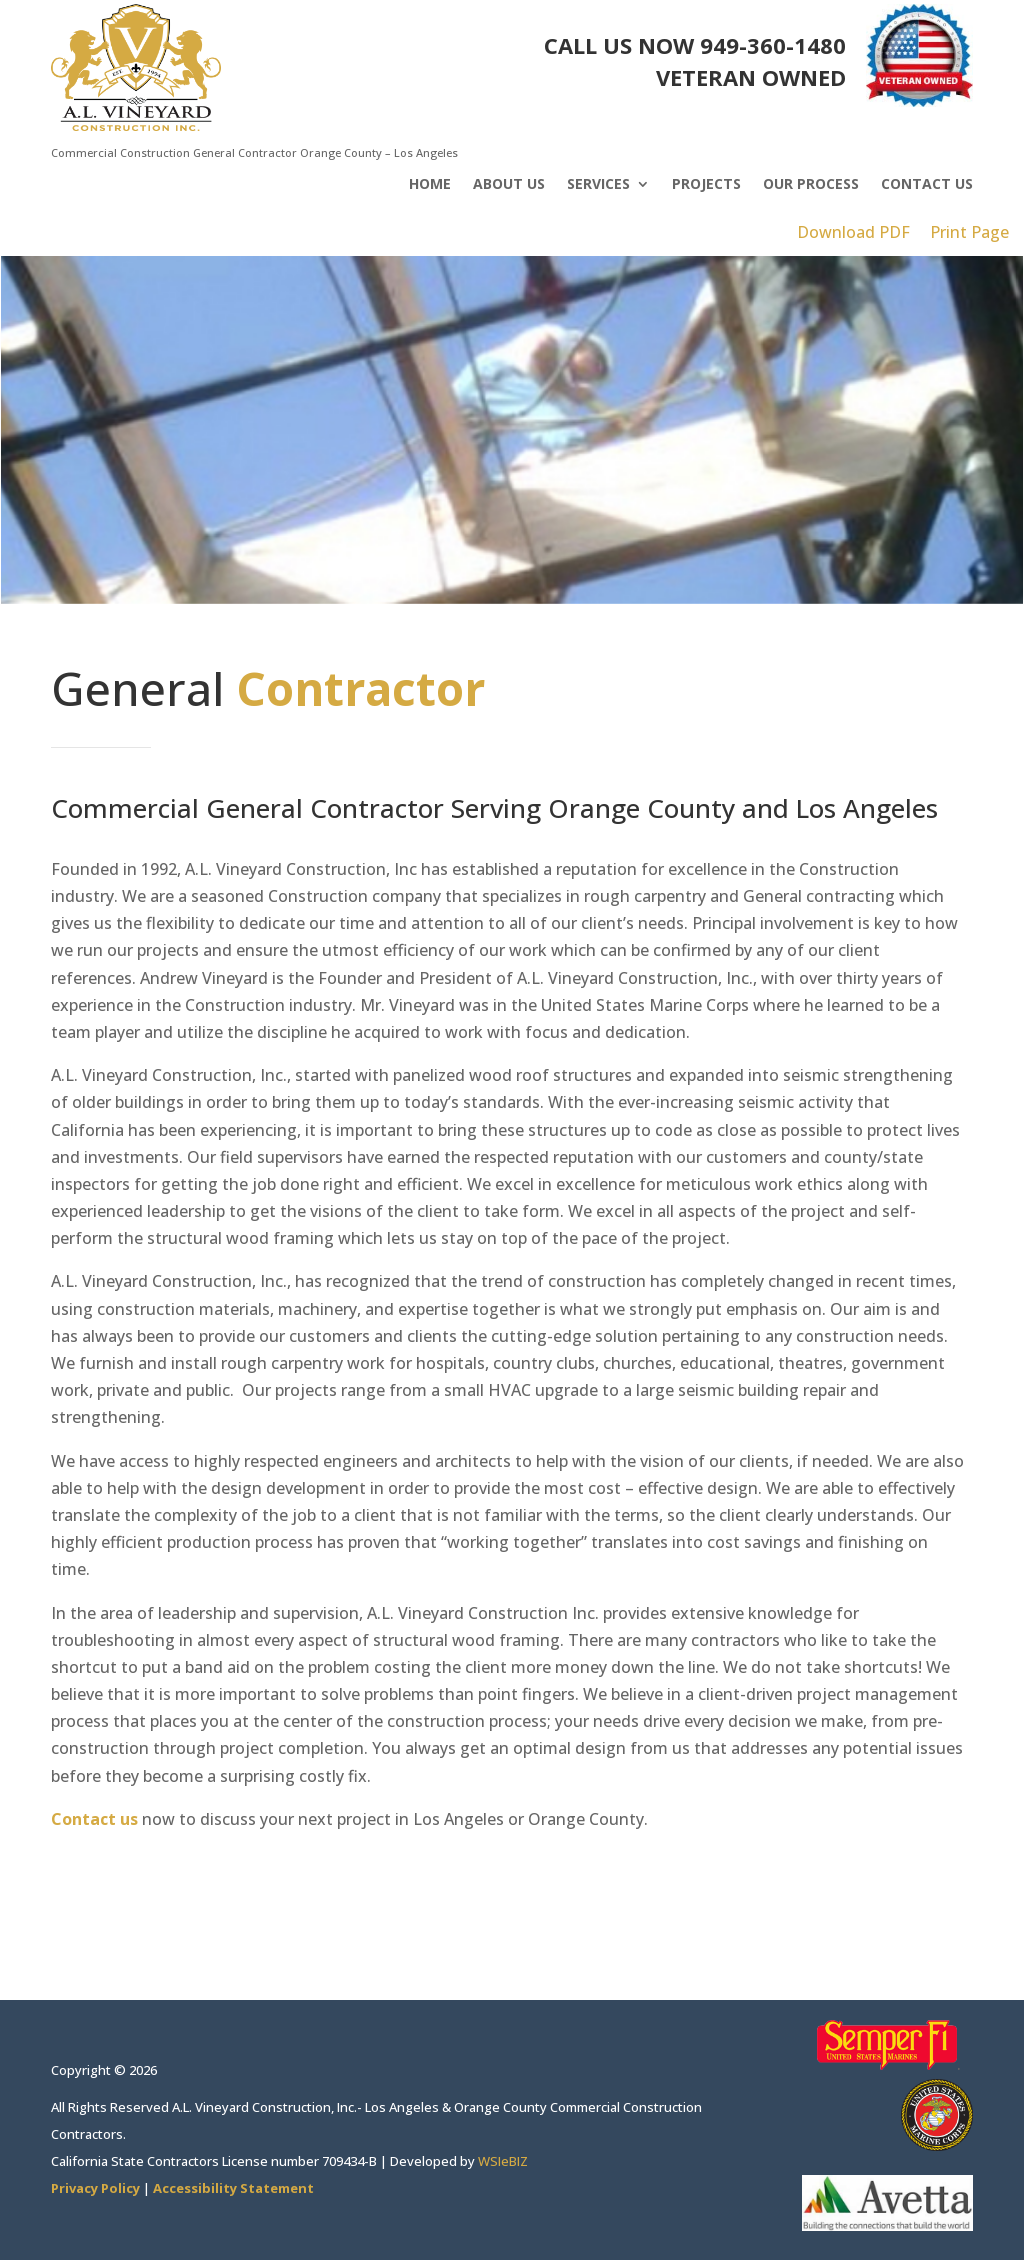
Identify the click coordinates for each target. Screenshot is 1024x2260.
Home (430, 185)
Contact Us (927, 185)
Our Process (811, 185)
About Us (509, 185)
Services (598, 185)
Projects (706, 185)
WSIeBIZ (503, 2161)
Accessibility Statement (233, 2188)
